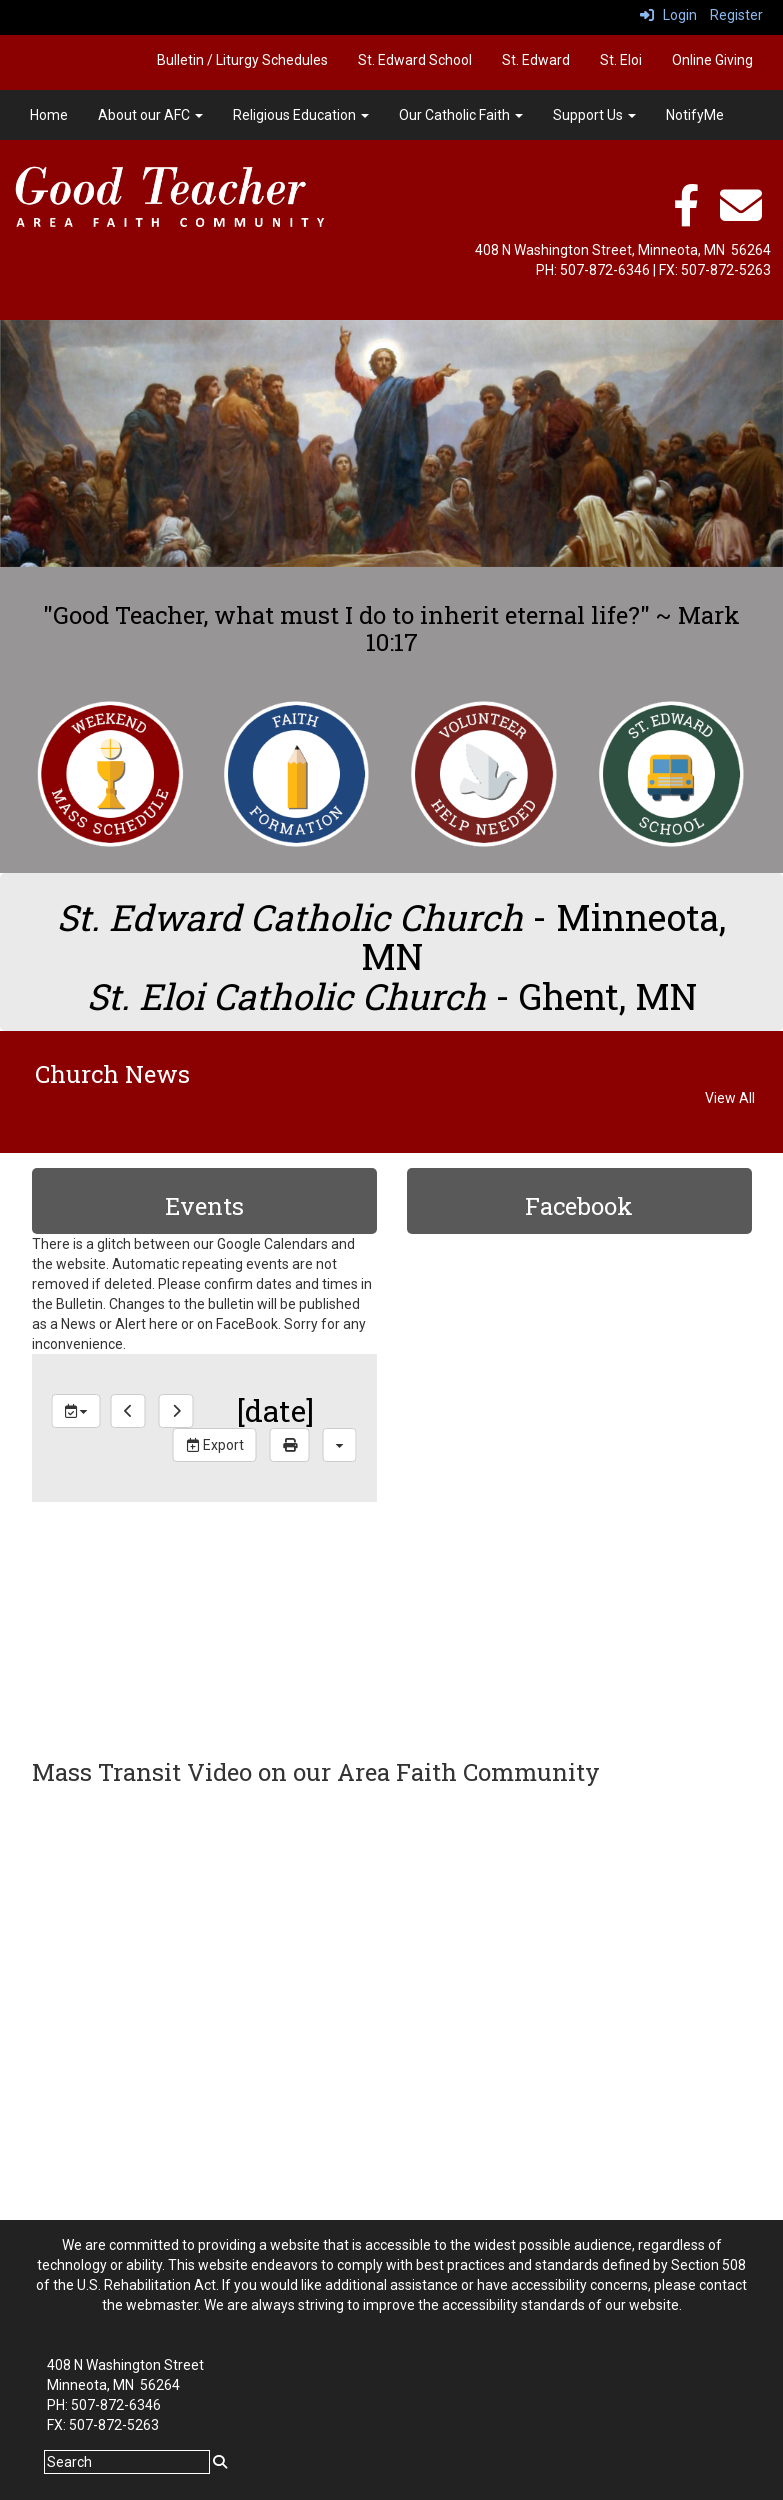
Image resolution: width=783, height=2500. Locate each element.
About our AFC (150, 115)
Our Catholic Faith (461, 115)
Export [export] (215, 1445)
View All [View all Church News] (730, 1098)
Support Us (594, 115)
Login (668, 15)
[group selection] (76, 1411)
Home (49, 115)
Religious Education (301, 115)
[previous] (128, 1411)
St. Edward (536, 60)
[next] (176, 1411)
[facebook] (686, 216)
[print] (290, 1445)
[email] (741, 216)
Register (736, 15)
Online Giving (712, 60)
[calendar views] (340, 1445)
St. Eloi (621, 60)
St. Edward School (415, 60)
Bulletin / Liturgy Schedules (242, 60)
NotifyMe (695, 115)
